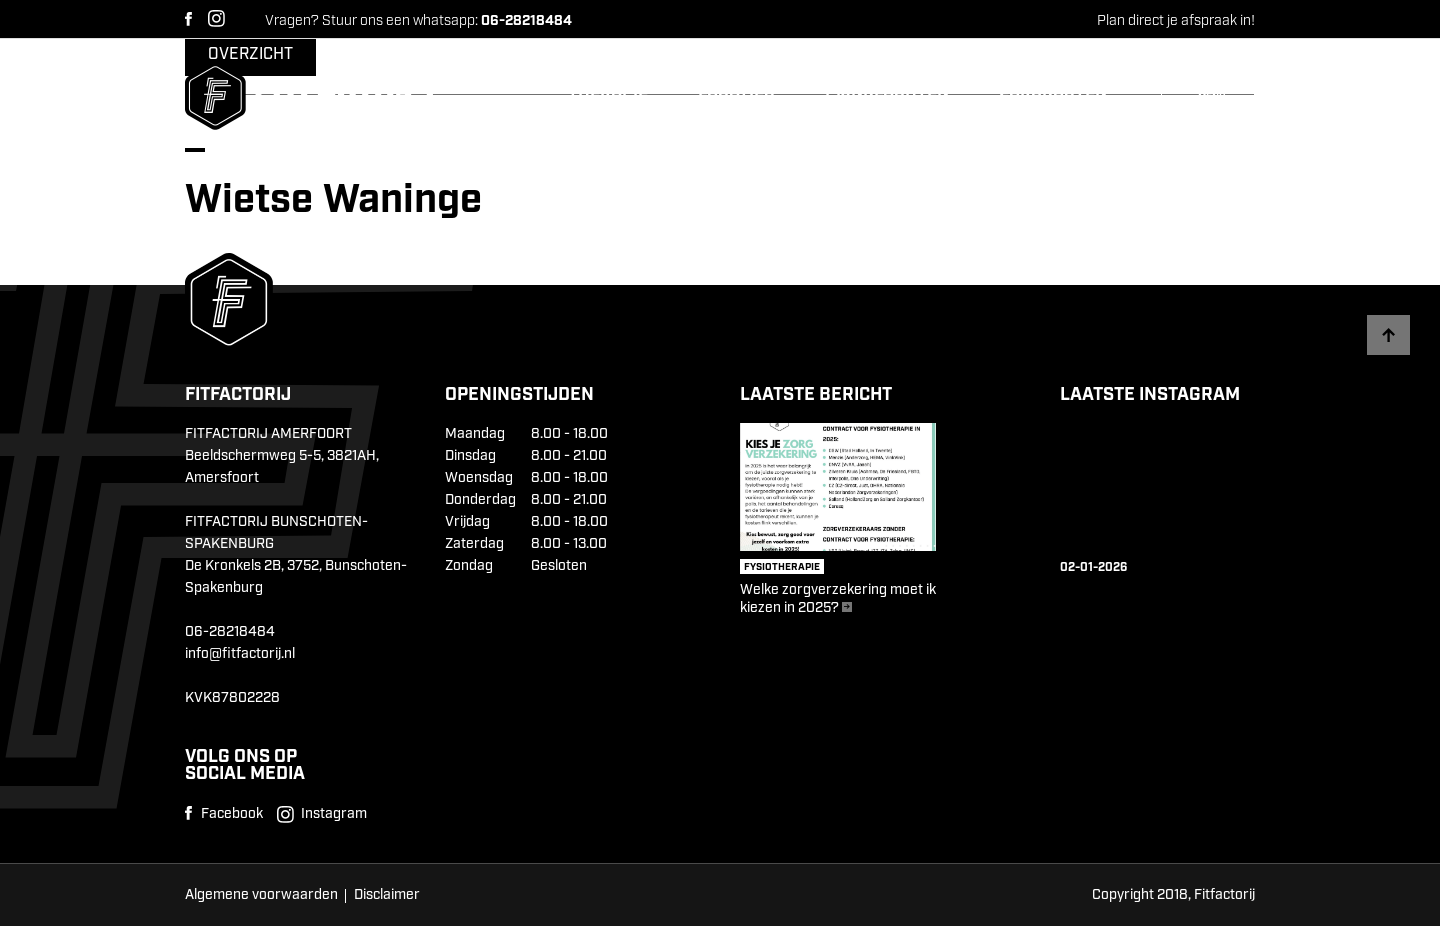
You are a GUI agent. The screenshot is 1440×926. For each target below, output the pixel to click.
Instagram (216, 18)
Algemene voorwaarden (261, 895)
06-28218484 (230, 632)
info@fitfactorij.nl (240, 654)
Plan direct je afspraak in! (1176, 21)
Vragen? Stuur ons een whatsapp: (418, 21)
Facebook (188, 19)
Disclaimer (387, 895)
